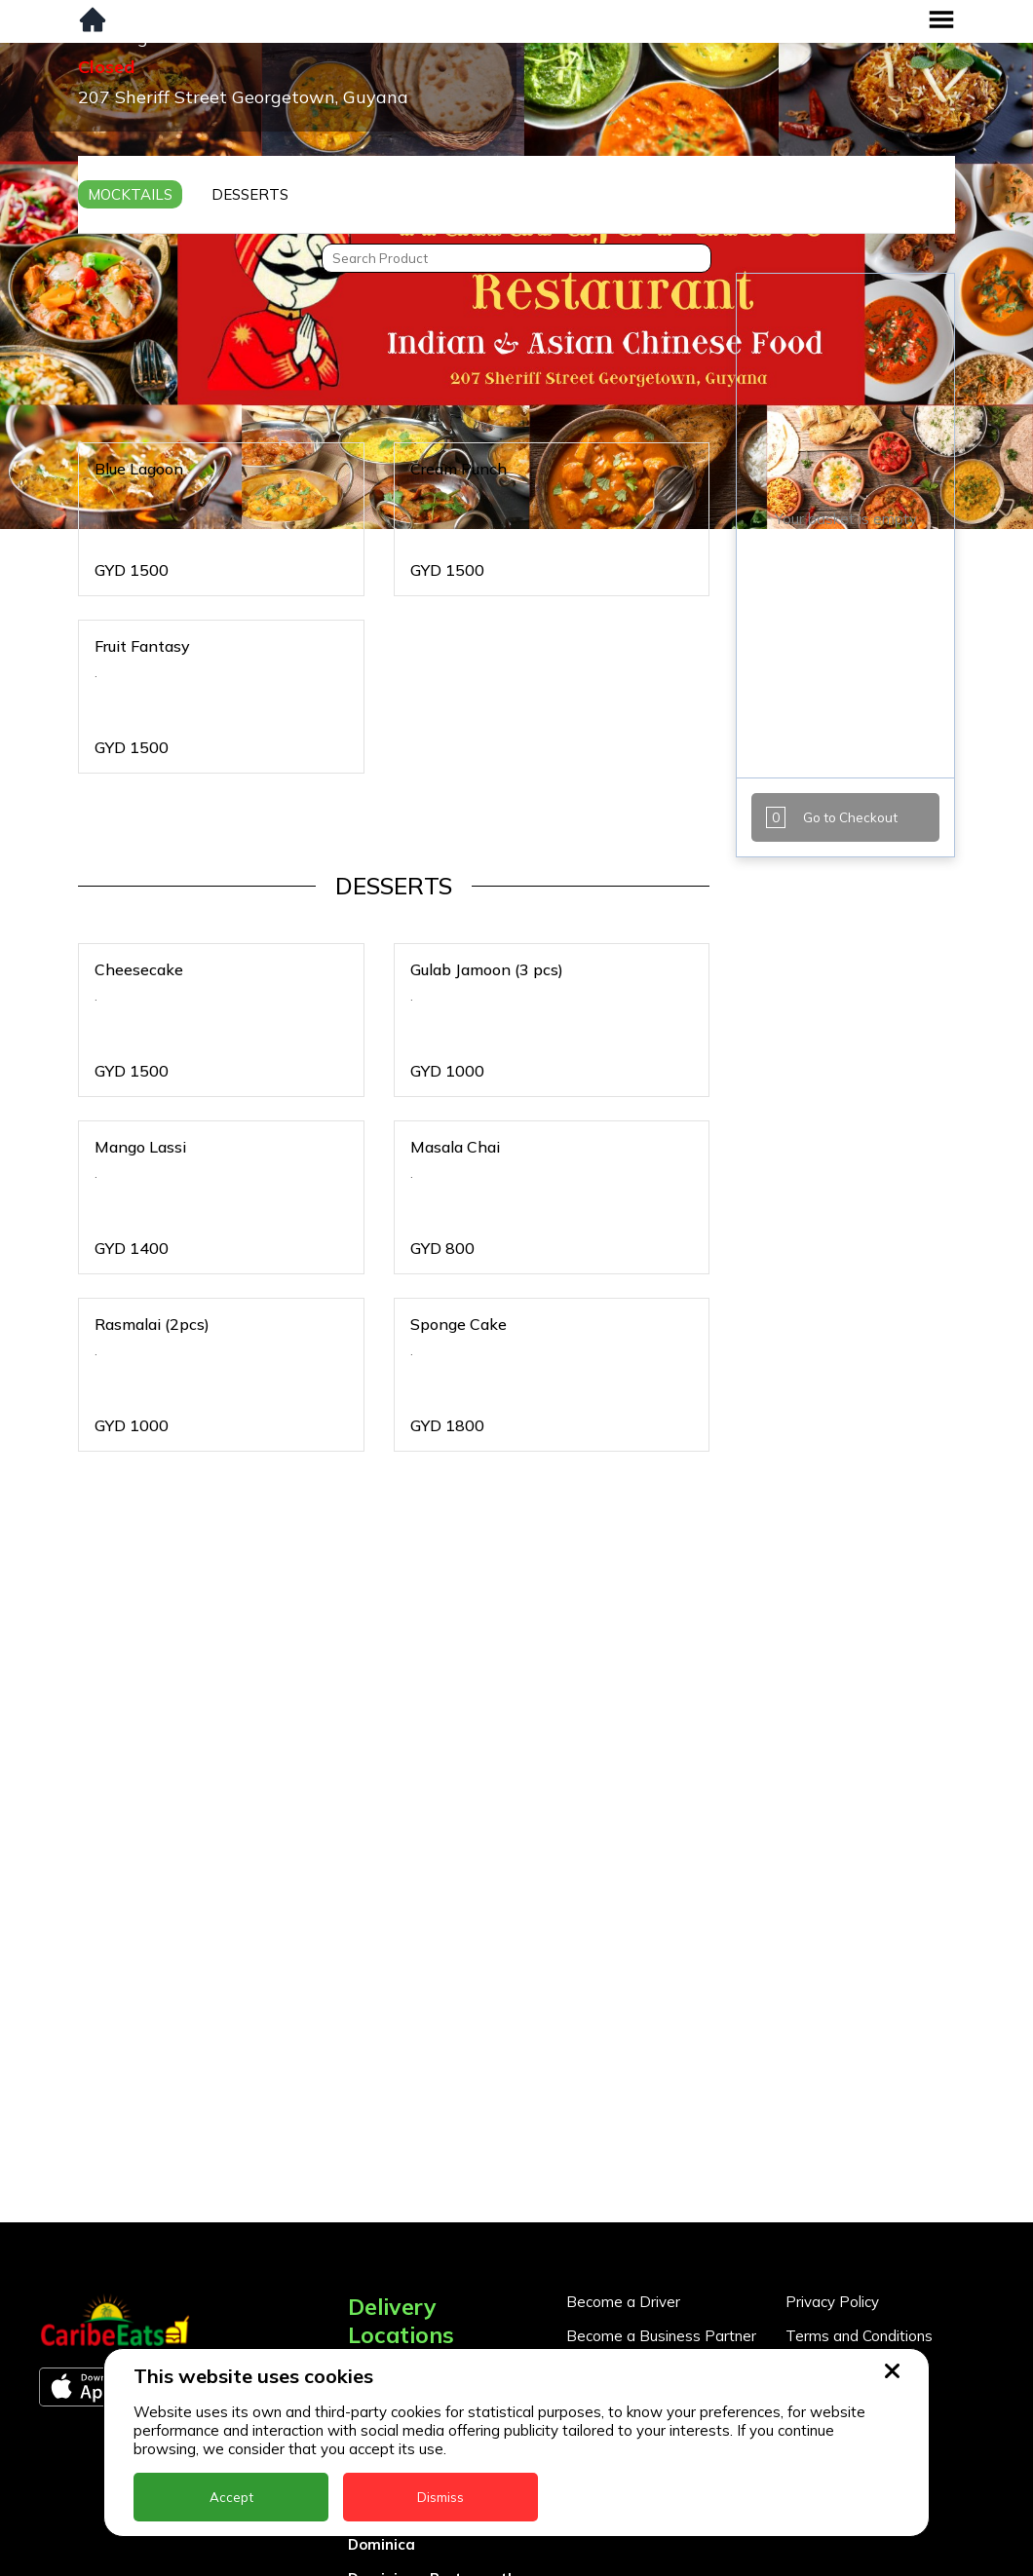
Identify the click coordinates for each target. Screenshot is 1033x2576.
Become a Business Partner (661, 2336)
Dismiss (440, 2497)
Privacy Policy (832, 2301)
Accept (231, 2497)
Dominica (381, 2544)
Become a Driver (623, 2301)
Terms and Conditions (859, 2336)
